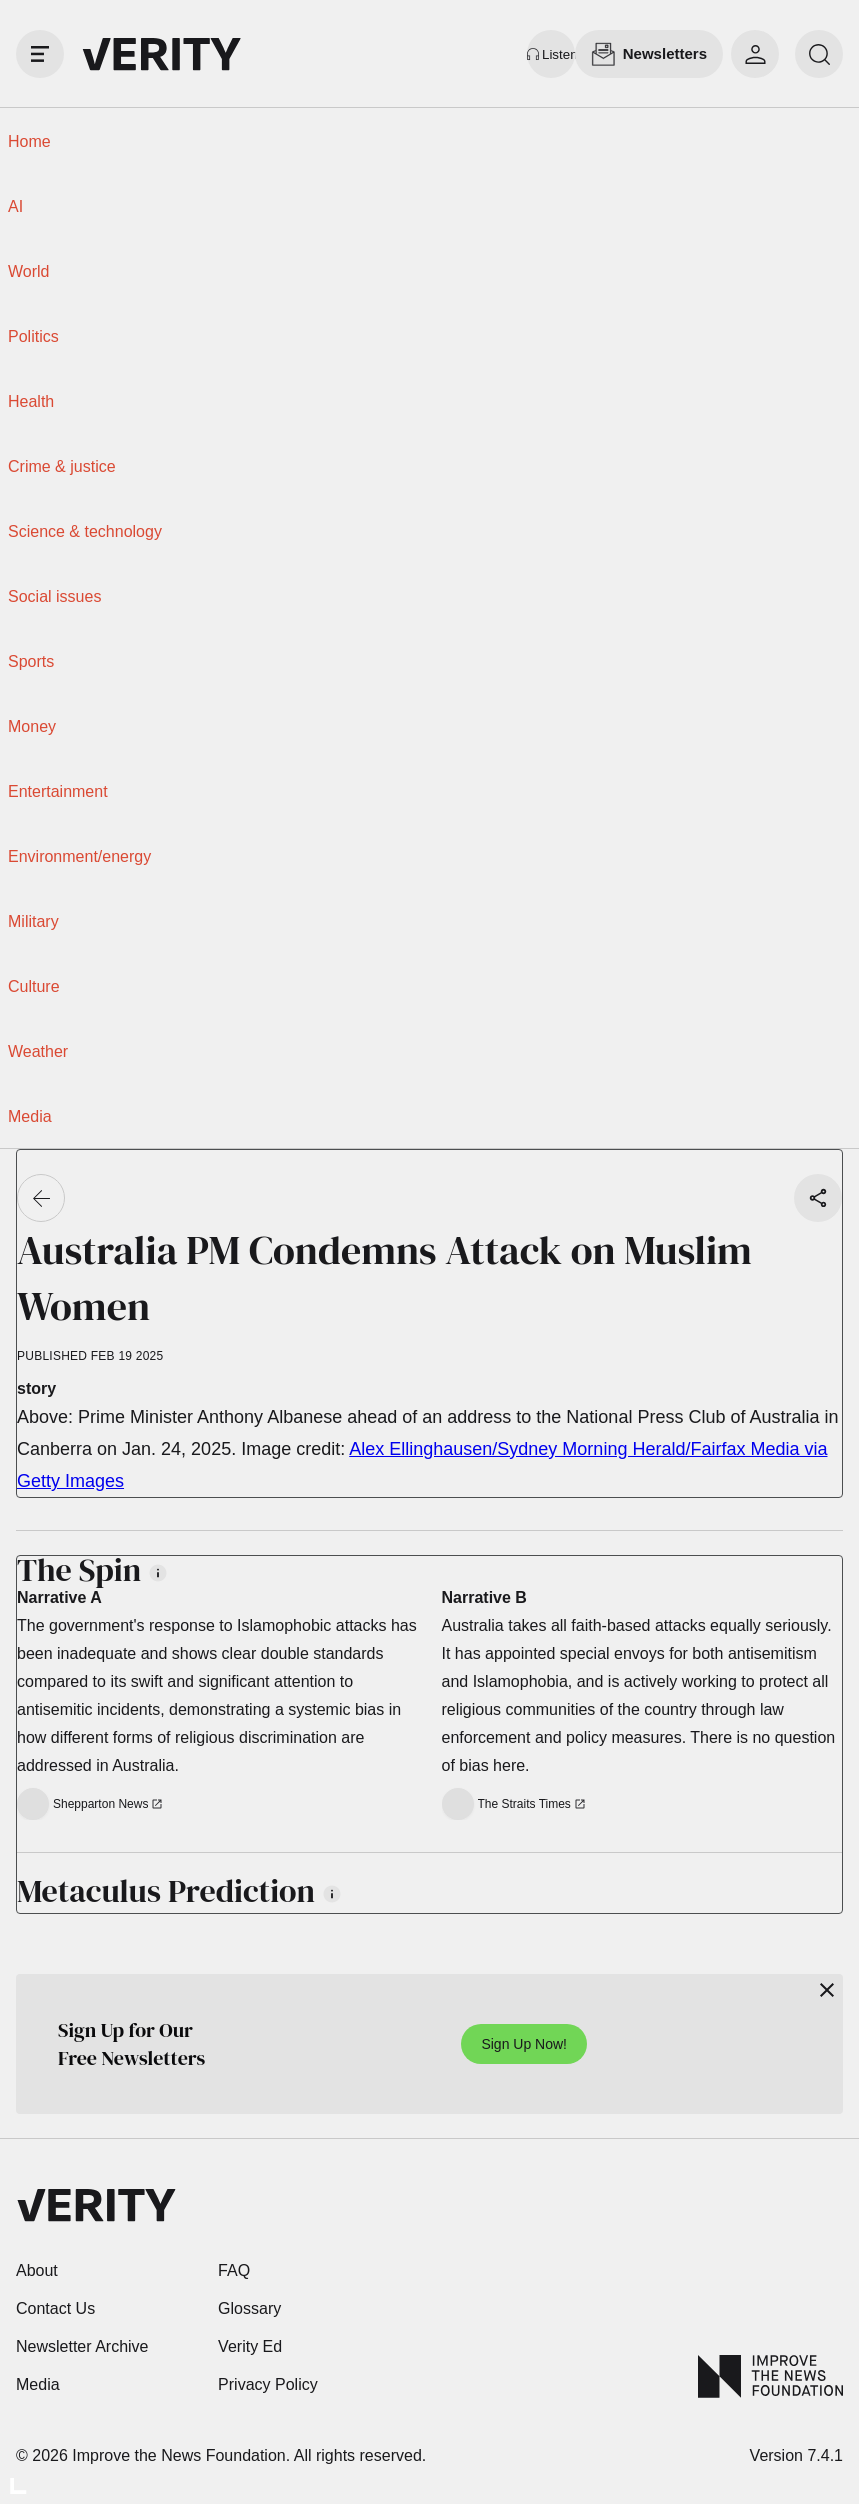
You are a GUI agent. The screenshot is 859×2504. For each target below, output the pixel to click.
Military (33, 921)
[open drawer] (40, 54)
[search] (819, 54)
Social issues (54, 596)
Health (31, 401)
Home (29, 141)
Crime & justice (62, 466)
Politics (33, 336)
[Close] (827, 1990)
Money (32, 726)
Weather (38, 1051)
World (29, 271)
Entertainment (58, 791)
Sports (31, 661)
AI (15, 206)
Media (30, 1116)
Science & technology (85, 531)
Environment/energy (79, 856)
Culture (34, 986)
